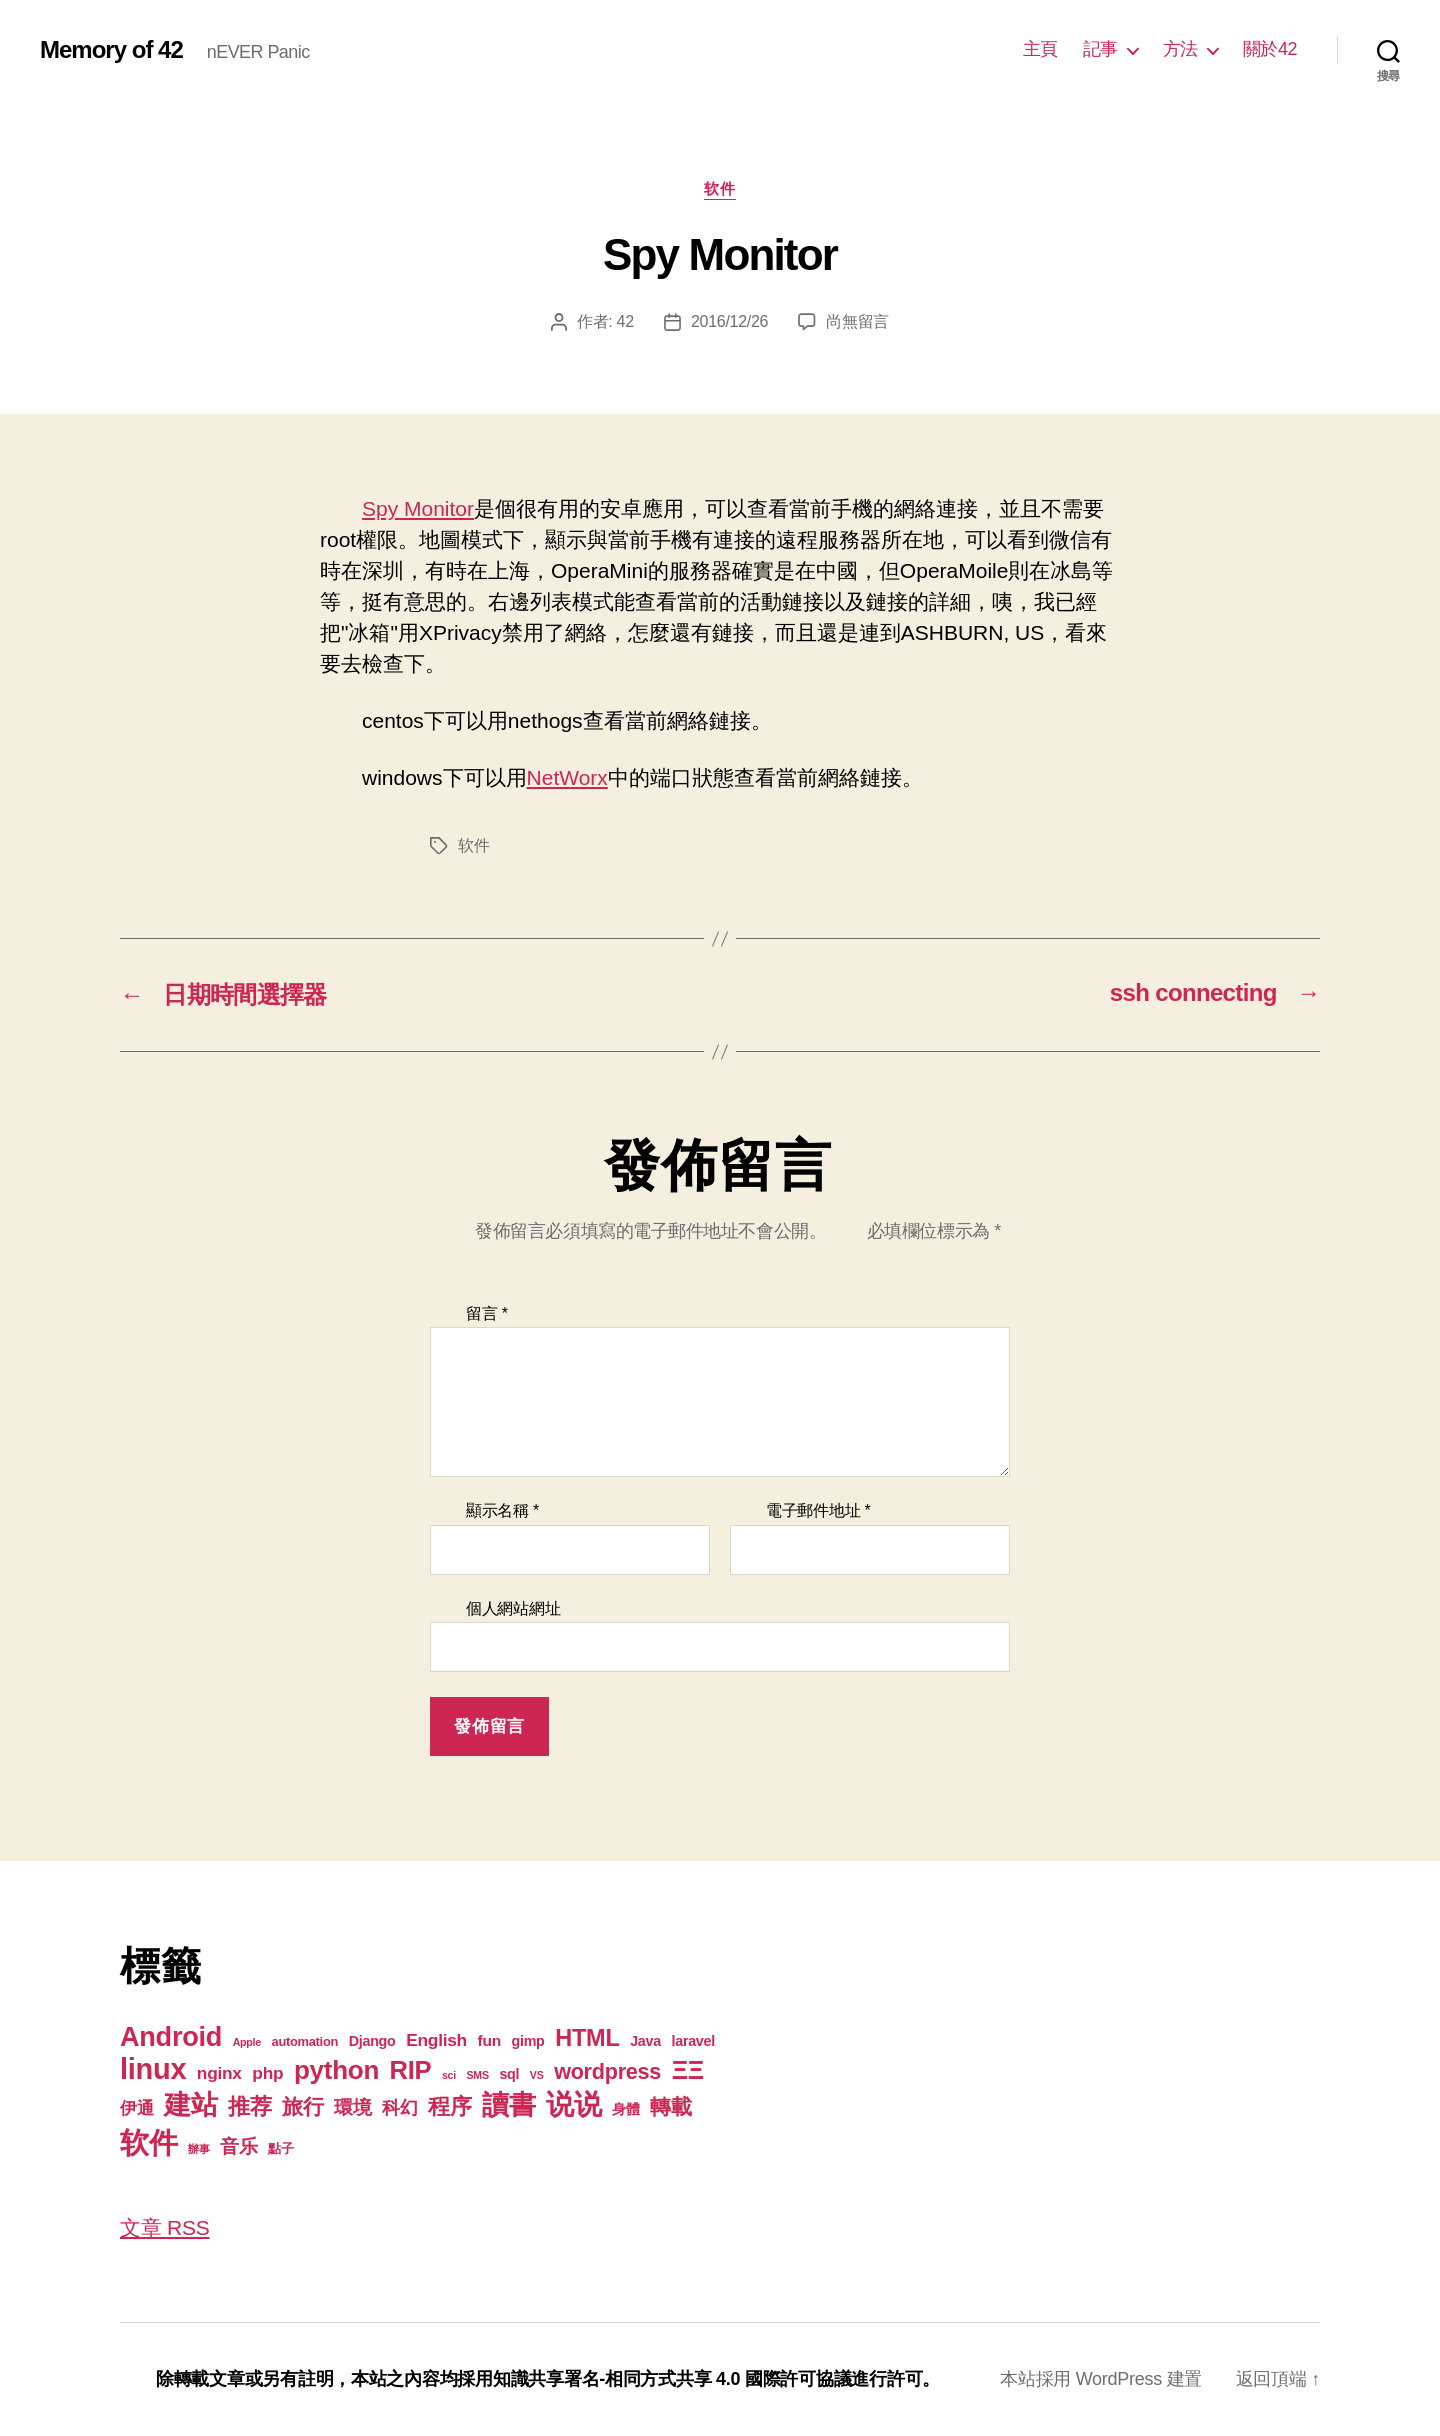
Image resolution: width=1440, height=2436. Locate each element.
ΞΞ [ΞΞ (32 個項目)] (688, 2070)
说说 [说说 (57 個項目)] (573, 2104)
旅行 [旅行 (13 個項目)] (302, 2106)
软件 (719, 188)
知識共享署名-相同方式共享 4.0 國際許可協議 (672, 2379)
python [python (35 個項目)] (336, 2070)
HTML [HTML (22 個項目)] (587, 2038)
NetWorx (567, 777)
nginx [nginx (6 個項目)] (219, 2073)
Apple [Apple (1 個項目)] (247, 2042)
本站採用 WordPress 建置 (1101, 2379)
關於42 (1270, 49)
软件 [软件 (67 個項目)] (148, 2142)
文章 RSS (164, 2227)
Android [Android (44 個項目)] (171, 2036)
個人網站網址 (513, 1608)
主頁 (1040, 49)
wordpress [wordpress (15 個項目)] (607, 2071)
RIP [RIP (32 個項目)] (411, 2070)
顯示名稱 (502, 1510)
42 (625, 321)
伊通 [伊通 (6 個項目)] (136, 2108)
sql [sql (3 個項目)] (509, 2074)
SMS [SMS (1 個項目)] (478, 2075)
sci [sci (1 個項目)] (449, 2075)
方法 (1180, 49)
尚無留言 (857, 321)
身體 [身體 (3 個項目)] (625, 2109)
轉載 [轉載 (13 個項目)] (670, 2106)
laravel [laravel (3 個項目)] (692, 2041)
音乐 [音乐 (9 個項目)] (238, 2146)
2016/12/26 (729, 321)
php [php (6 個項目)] (267, 2073)
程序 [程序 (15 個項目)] (449, 2106)
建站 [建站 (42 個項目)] (190, 2105)
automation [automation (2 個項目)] (305, 2041)
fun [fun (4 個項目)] (489, 2040)
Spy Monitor (418, 508)
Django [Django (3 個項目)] (372, 2041)
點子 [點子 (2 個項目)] (280, 2148)
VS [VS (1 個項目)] (537, 2075)
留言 (487, 1313)
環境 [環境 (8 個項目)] (352, 2107)
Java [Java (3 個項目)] (645, 2041)
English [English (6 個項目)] (436, 2040)
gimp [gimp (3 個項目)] (527, 2041)
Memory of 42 (111, 50)
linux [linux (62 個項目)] (153, 2069)
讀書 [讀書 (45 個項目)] (508, 2104)
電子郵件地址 (818, 1510)
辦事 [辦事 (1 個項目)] (198, 2149)
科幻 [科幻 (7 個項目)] (399, 2108)
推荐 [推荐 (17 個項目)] (249, 2106)
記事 (1100, 49)
